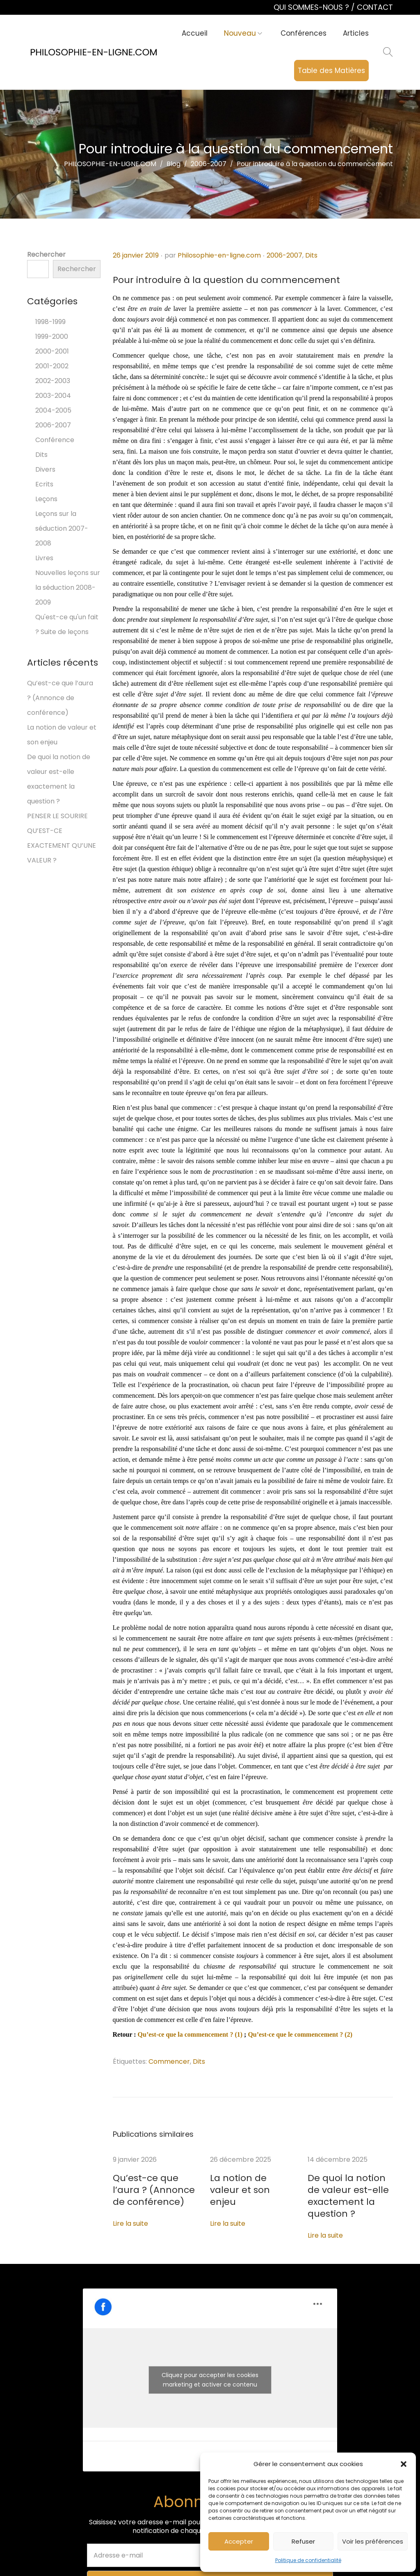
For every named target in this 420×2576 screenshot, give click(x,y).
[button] (403, 2464)
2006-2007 (284, 255)
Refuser (303, 2541)
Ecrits (44, 484)
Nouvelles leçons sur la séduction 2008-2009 (67, 587)
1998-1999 (50, 321)
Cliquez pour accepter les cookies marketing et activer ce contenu (210, 2365)
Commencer (169, 2061)
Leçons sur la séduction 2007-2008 (61, 528)
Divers (45, 469)
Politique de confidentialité (308, 2560)
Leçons (46, 499)
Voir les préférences (372, 2541)
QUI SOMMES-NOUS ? (312, 7)
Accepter (238, 2541)
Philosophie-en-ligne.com (219, 255)
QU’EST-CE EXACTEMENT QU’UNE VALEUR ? (61, 845)
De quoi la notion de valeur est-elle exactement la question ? (350, 2189)
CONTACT (375, 7)
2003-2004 (53, 395)
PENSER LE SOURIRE (57, 816)
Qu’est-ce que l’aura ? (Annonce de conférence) (146, 2189)
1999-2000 (51, 336)
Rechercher (46, 254)
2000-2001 (52, 351)
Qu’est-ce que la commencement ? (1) (190, 2034)
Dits (311, 255)
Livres (44, 558)
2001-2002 (51, 366)
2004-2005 (53, 410)
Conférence (54, 440)
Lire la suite (130, 2221)
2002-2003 (52, 381)
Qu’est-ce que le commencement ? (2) (300, 2034)
